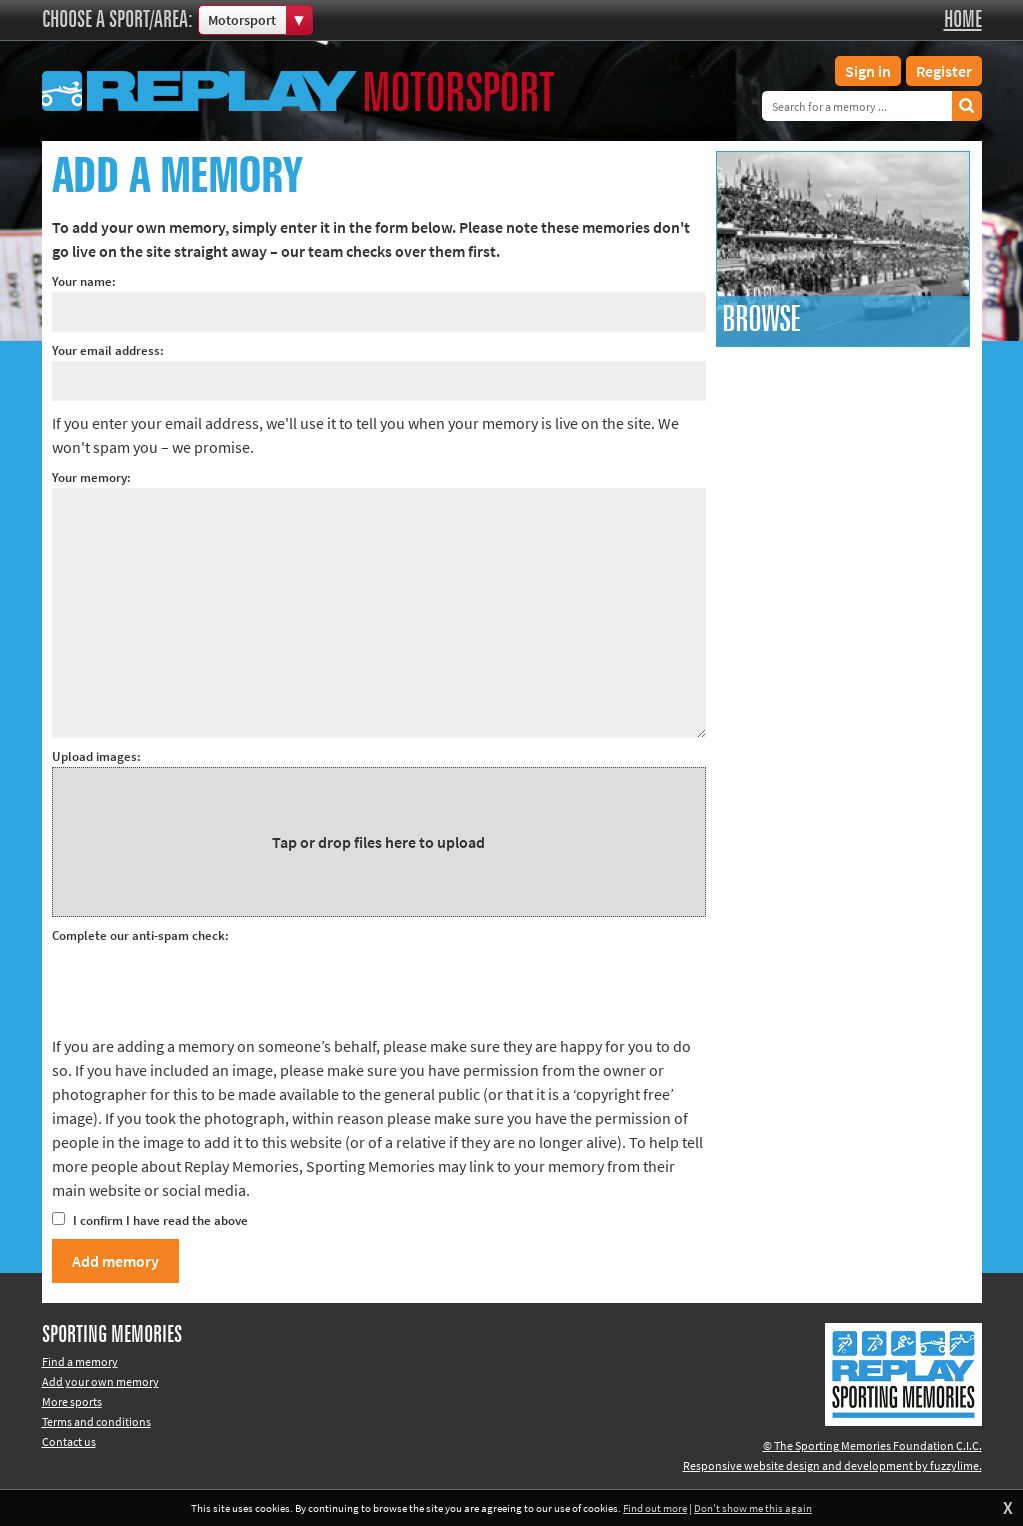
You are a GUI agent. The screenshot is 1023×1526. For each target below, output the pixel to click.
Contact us (69, 1441)
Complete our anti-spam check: (140, 935)
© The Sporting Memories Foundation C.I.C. (872, 1445)
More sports (72, 1401)
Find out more (655, 1508)
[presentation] (204, 985)
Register (944, 71)
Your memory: (91, 477)
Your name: (84, 281)
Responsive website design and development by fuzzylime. (832, 1465)
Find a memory (80, 1361)
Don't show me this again (753, 1508)
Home (963, 20)
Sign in (868, 71)
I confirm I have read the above (150, 1220)
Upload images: (96, 756)
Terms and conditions (96, 1421)
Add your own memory (100, 1381)
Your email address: (108, 350)
